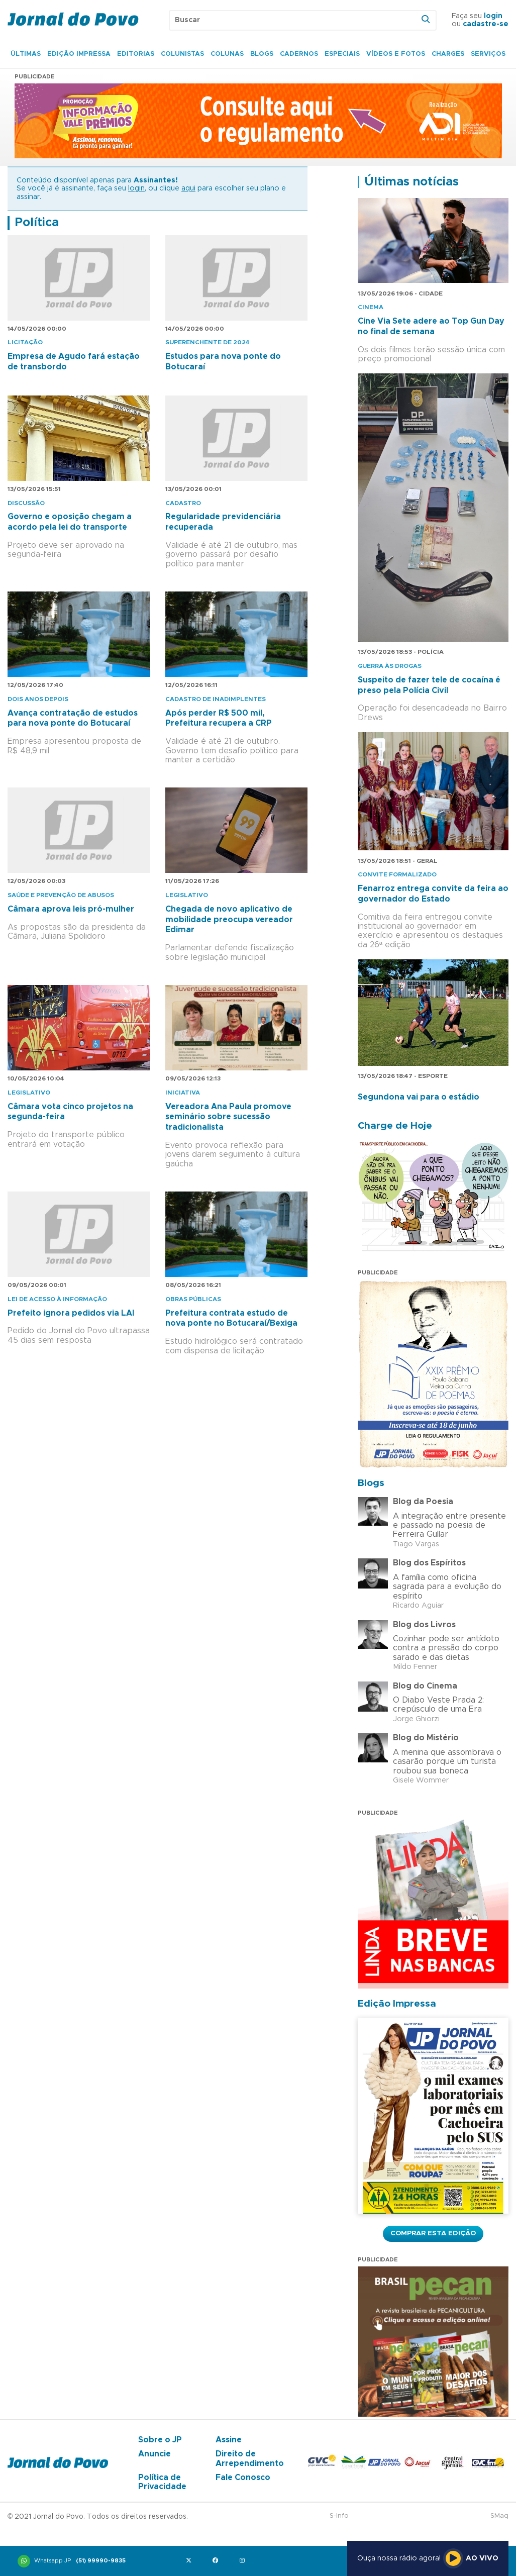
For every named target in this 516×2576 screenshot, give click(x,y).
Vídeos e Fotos (395, 54)
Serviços (488, 54)
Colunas (227, 54)
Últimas (26, 54)
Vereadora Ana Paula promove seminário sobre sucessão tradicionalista (228, 1117)
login (493, 16)
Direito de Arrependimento (250, 2458)
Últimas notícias (411, 182)
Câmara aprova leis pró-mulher (71, 909)
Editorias (135, 54)
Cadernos (299, 54)
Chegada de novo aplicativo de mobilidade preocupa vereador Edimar (229, 919)
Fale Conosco (243, 2477)
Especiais (342, 54)
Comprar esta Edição (433, 2233)
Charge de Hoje (395, 1126)
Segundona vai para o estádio (418, 1097)
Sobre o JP (160, 2440)
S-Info (339, 2516)
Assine (229, 2440)
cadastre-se (485, 24)
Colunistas (182, 54)
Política (37, 223)
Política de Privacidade (162, 2482)
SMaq (499, 2516)
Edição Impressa (79, 54)
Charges (448, 54)
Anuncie (154, 2454)
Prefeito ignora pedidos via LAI (71, 1313)
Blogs (261, 54)
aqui (188, 188)
